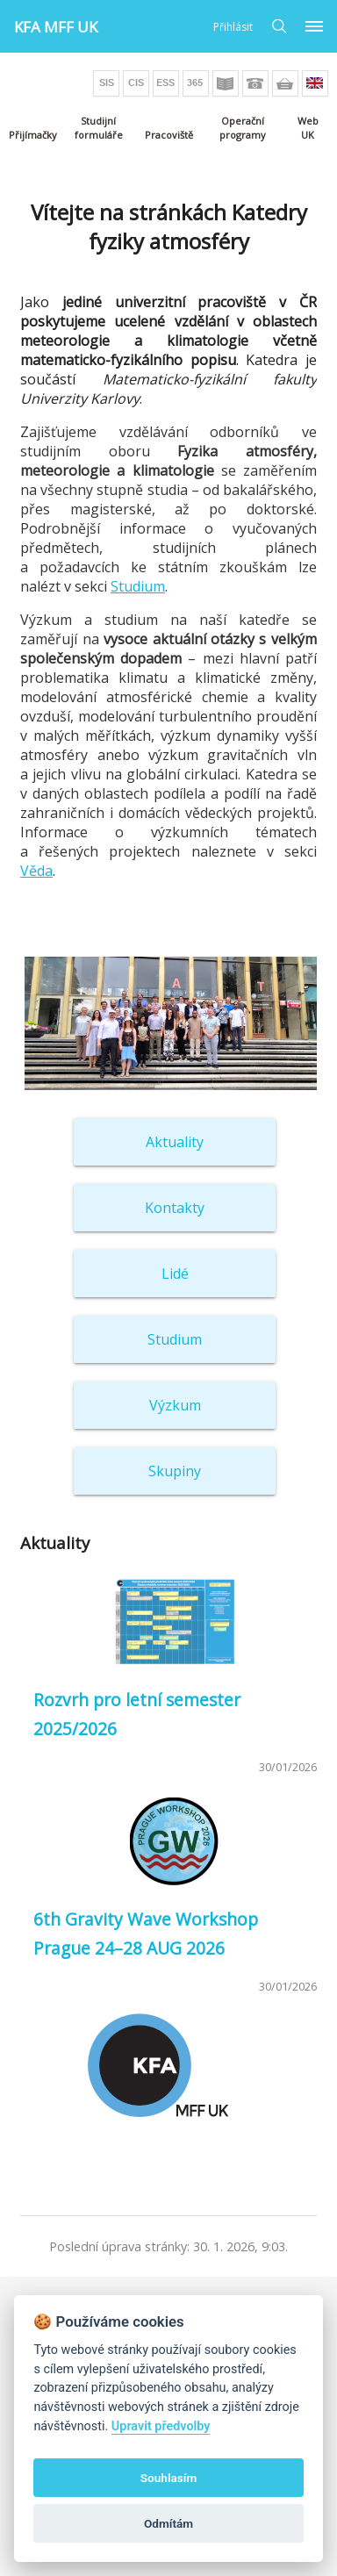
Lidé (175, 1273)
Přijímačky (33, 134)
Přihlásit (233, 26)
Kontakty (174, 1207)
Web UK (308, 127)
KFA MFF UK (55, 27)
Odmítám (168, 2523)
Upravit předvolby (161, 2426)
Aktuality (175, 1142)
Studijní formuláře (99, 127)
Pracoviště (169, 134)
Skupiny (174, 1471)
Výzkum (175, 1405)
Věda (36, 870)
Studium (138, 586)
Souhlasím (168, 2478)
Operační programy (242, 127)
